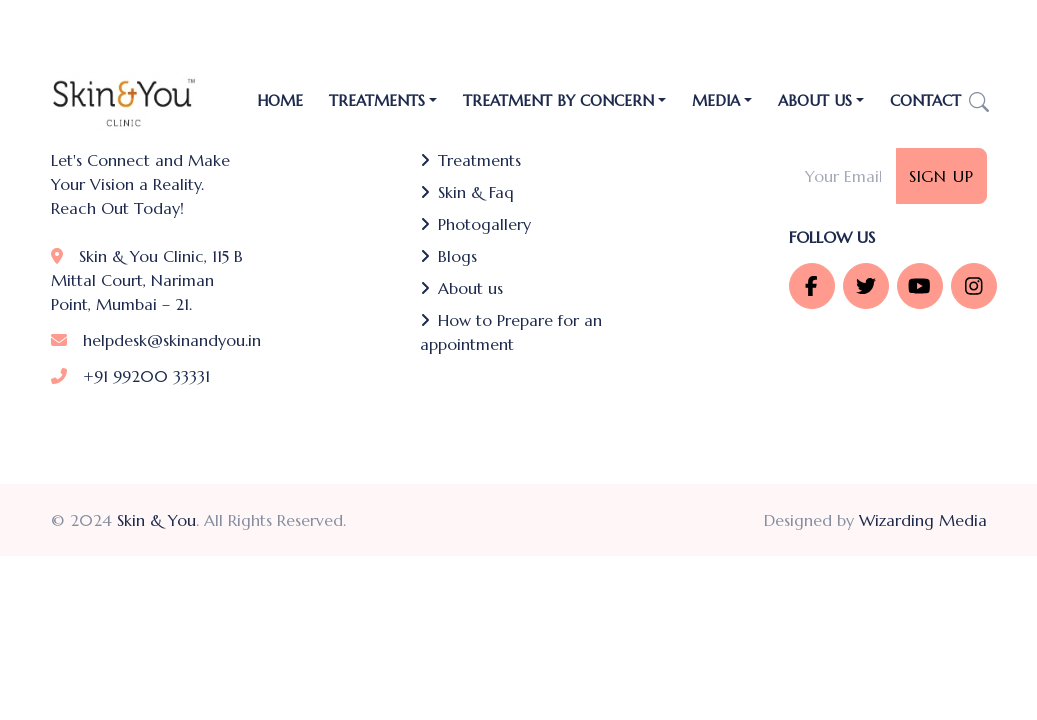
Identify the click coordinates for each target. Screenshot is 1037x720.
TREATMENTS (377, 100)
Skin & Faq (467, 192)
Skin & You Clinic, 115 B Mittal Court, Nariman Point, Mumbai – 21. (147, 280)
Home (280, 100)
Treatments (470, 160)
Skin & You (156, 520)
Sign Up (941, 176)
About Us (815, 100)
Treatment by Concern (558, 100)
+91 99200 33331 (130, 376)
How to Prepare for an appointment (511, 332)
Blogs (448, 256)
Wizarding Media (923, 520)
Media (716, 100)
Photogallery (475, 224)
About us (461, 288)
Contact (925, 100)
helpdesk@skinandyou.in (156, 340)
